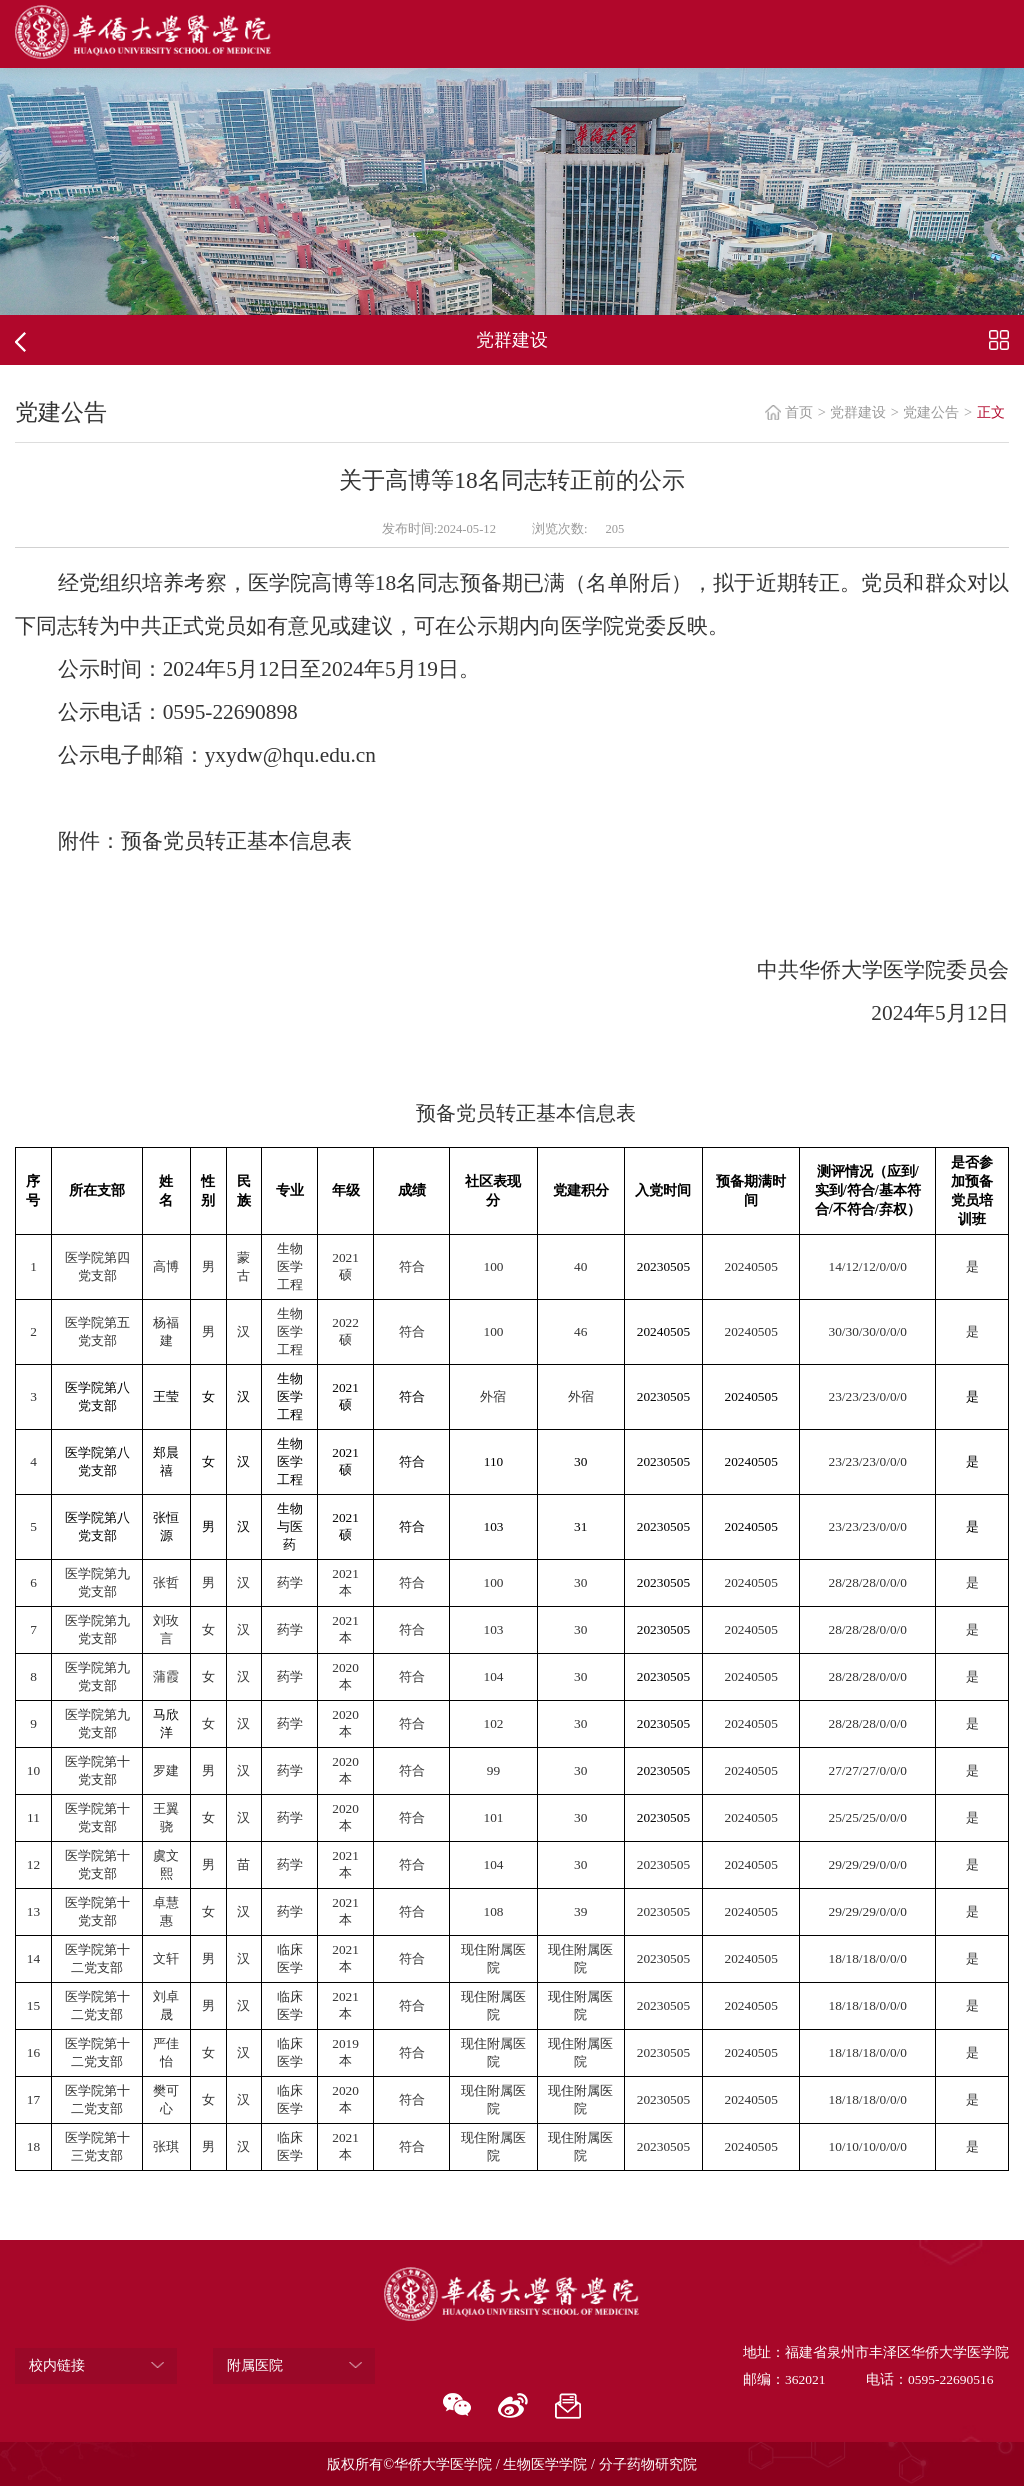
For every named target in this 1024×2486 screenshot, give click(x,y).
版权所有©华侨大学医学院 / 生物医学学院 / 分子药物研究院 (511, 2464)
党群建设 (858, 412)
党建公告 (931, 412)
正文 (991, 412)
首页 (799, 412)
